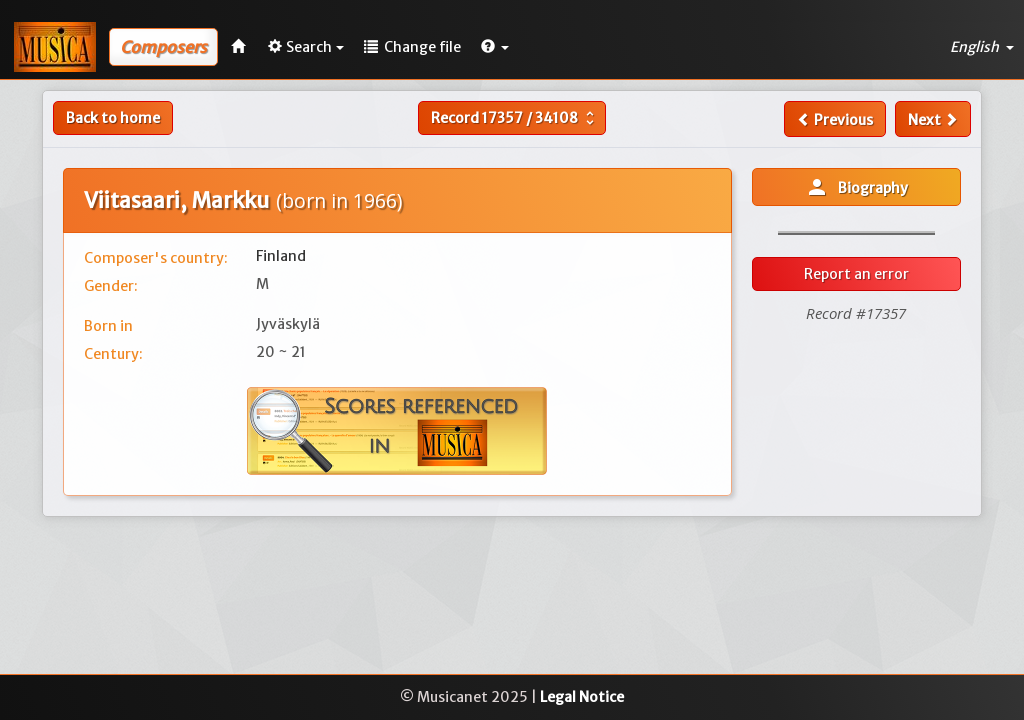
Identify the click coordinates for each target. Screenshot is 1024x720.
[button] (495, 47)
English (982, 47)
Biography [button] (856, 187)
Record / (515, 118)
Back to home (113, 118)
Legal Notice (582, 697)
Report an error (856, 274)
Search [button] (306, 47)
